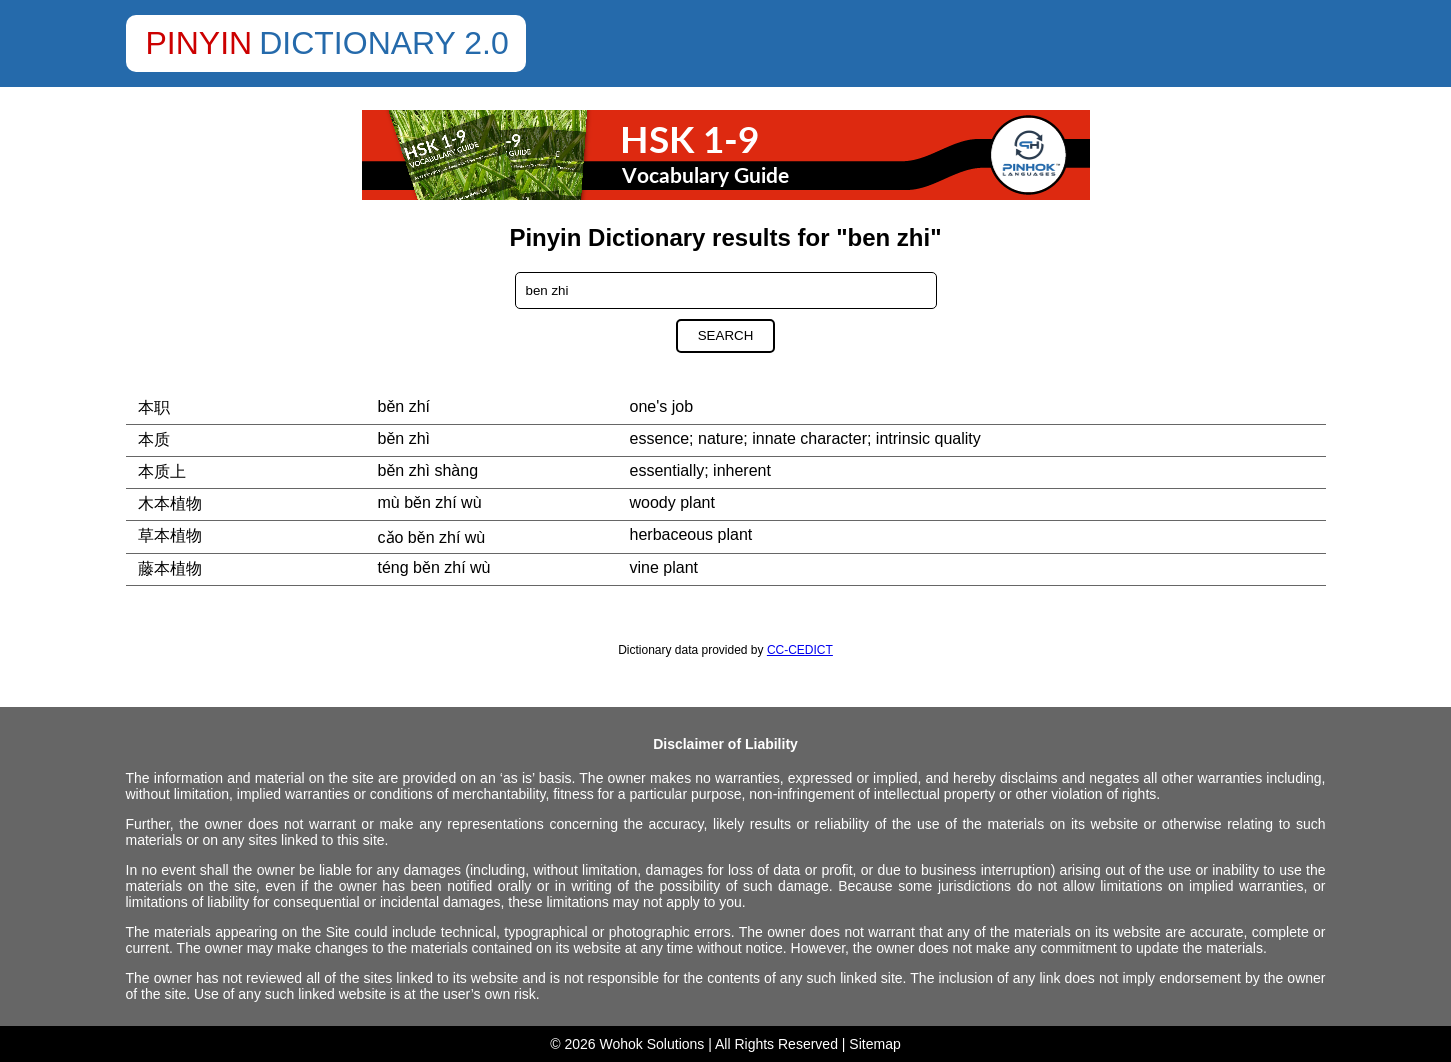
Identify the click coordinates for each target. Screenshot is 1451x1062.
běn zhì (404, 438)
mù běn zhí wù (430, 502)
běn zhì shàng (428, 470)
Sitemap (874, 1044)
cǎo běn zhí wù (432, 537)
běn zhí (404, 406)
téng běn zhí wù (434, 567)
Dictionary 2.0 (384, 43)
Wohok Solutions (652, 1044)
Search (726, 335)
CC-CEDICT (800, 650)
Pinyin (199, 43)
